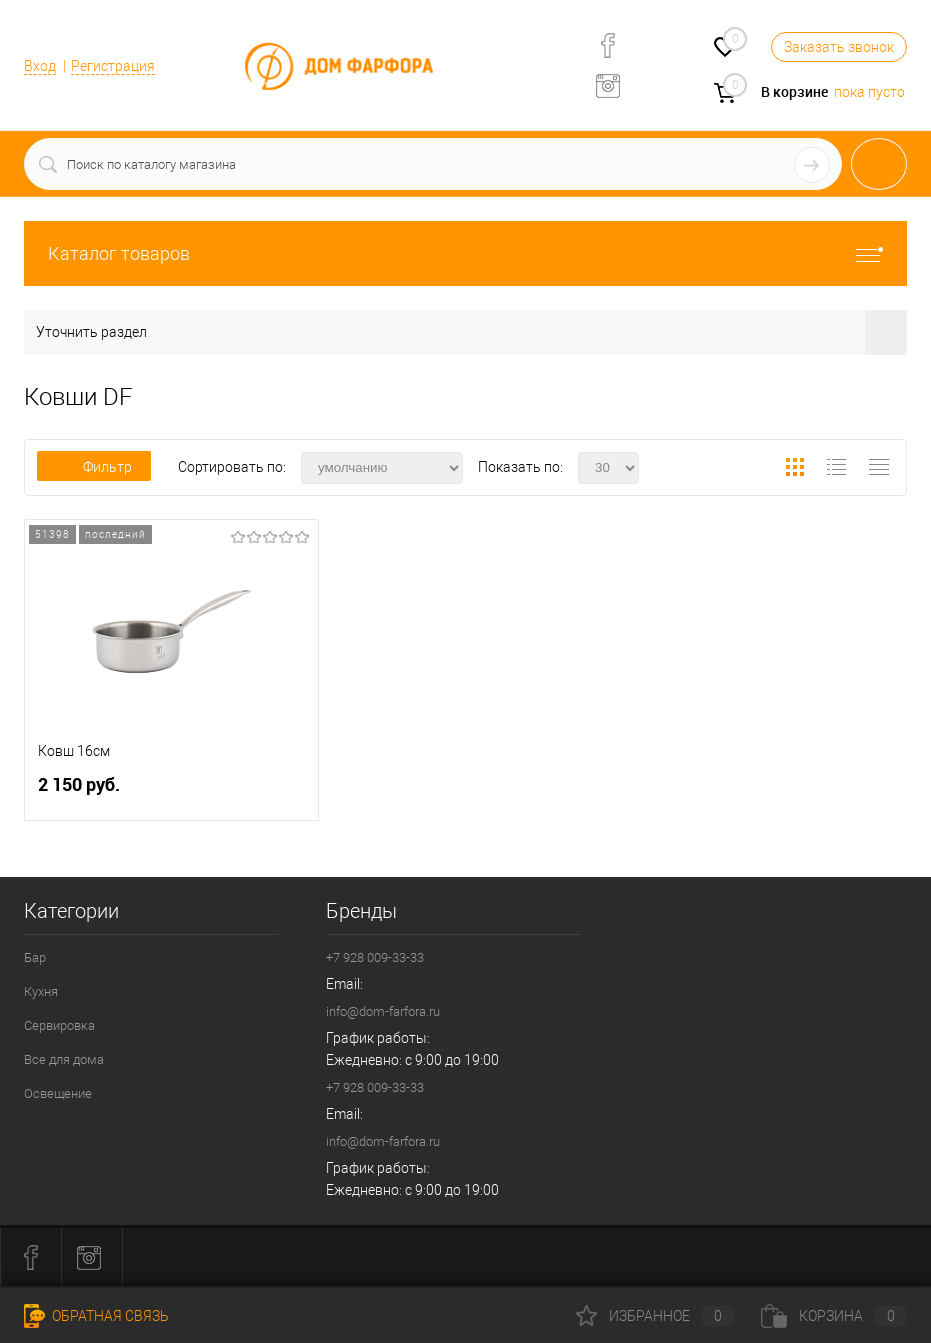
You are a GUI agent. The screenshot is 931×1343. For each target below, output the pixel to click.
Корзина (834, 1316)
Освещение (58, 1093)
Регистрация (113, 66)
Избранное (655, 1316)
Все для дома (64, 1059)
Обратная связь (96, 1316)
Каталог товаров (465, 253)
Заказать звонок (839, 47)
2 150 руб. (171, 792)
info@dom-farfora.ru (383, 1011)
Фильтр (94, 467)
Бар (35, 957)
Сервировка (59, 1025)
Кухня (41, 991)
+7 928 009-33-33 (375, 957)
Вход (40, 66)
